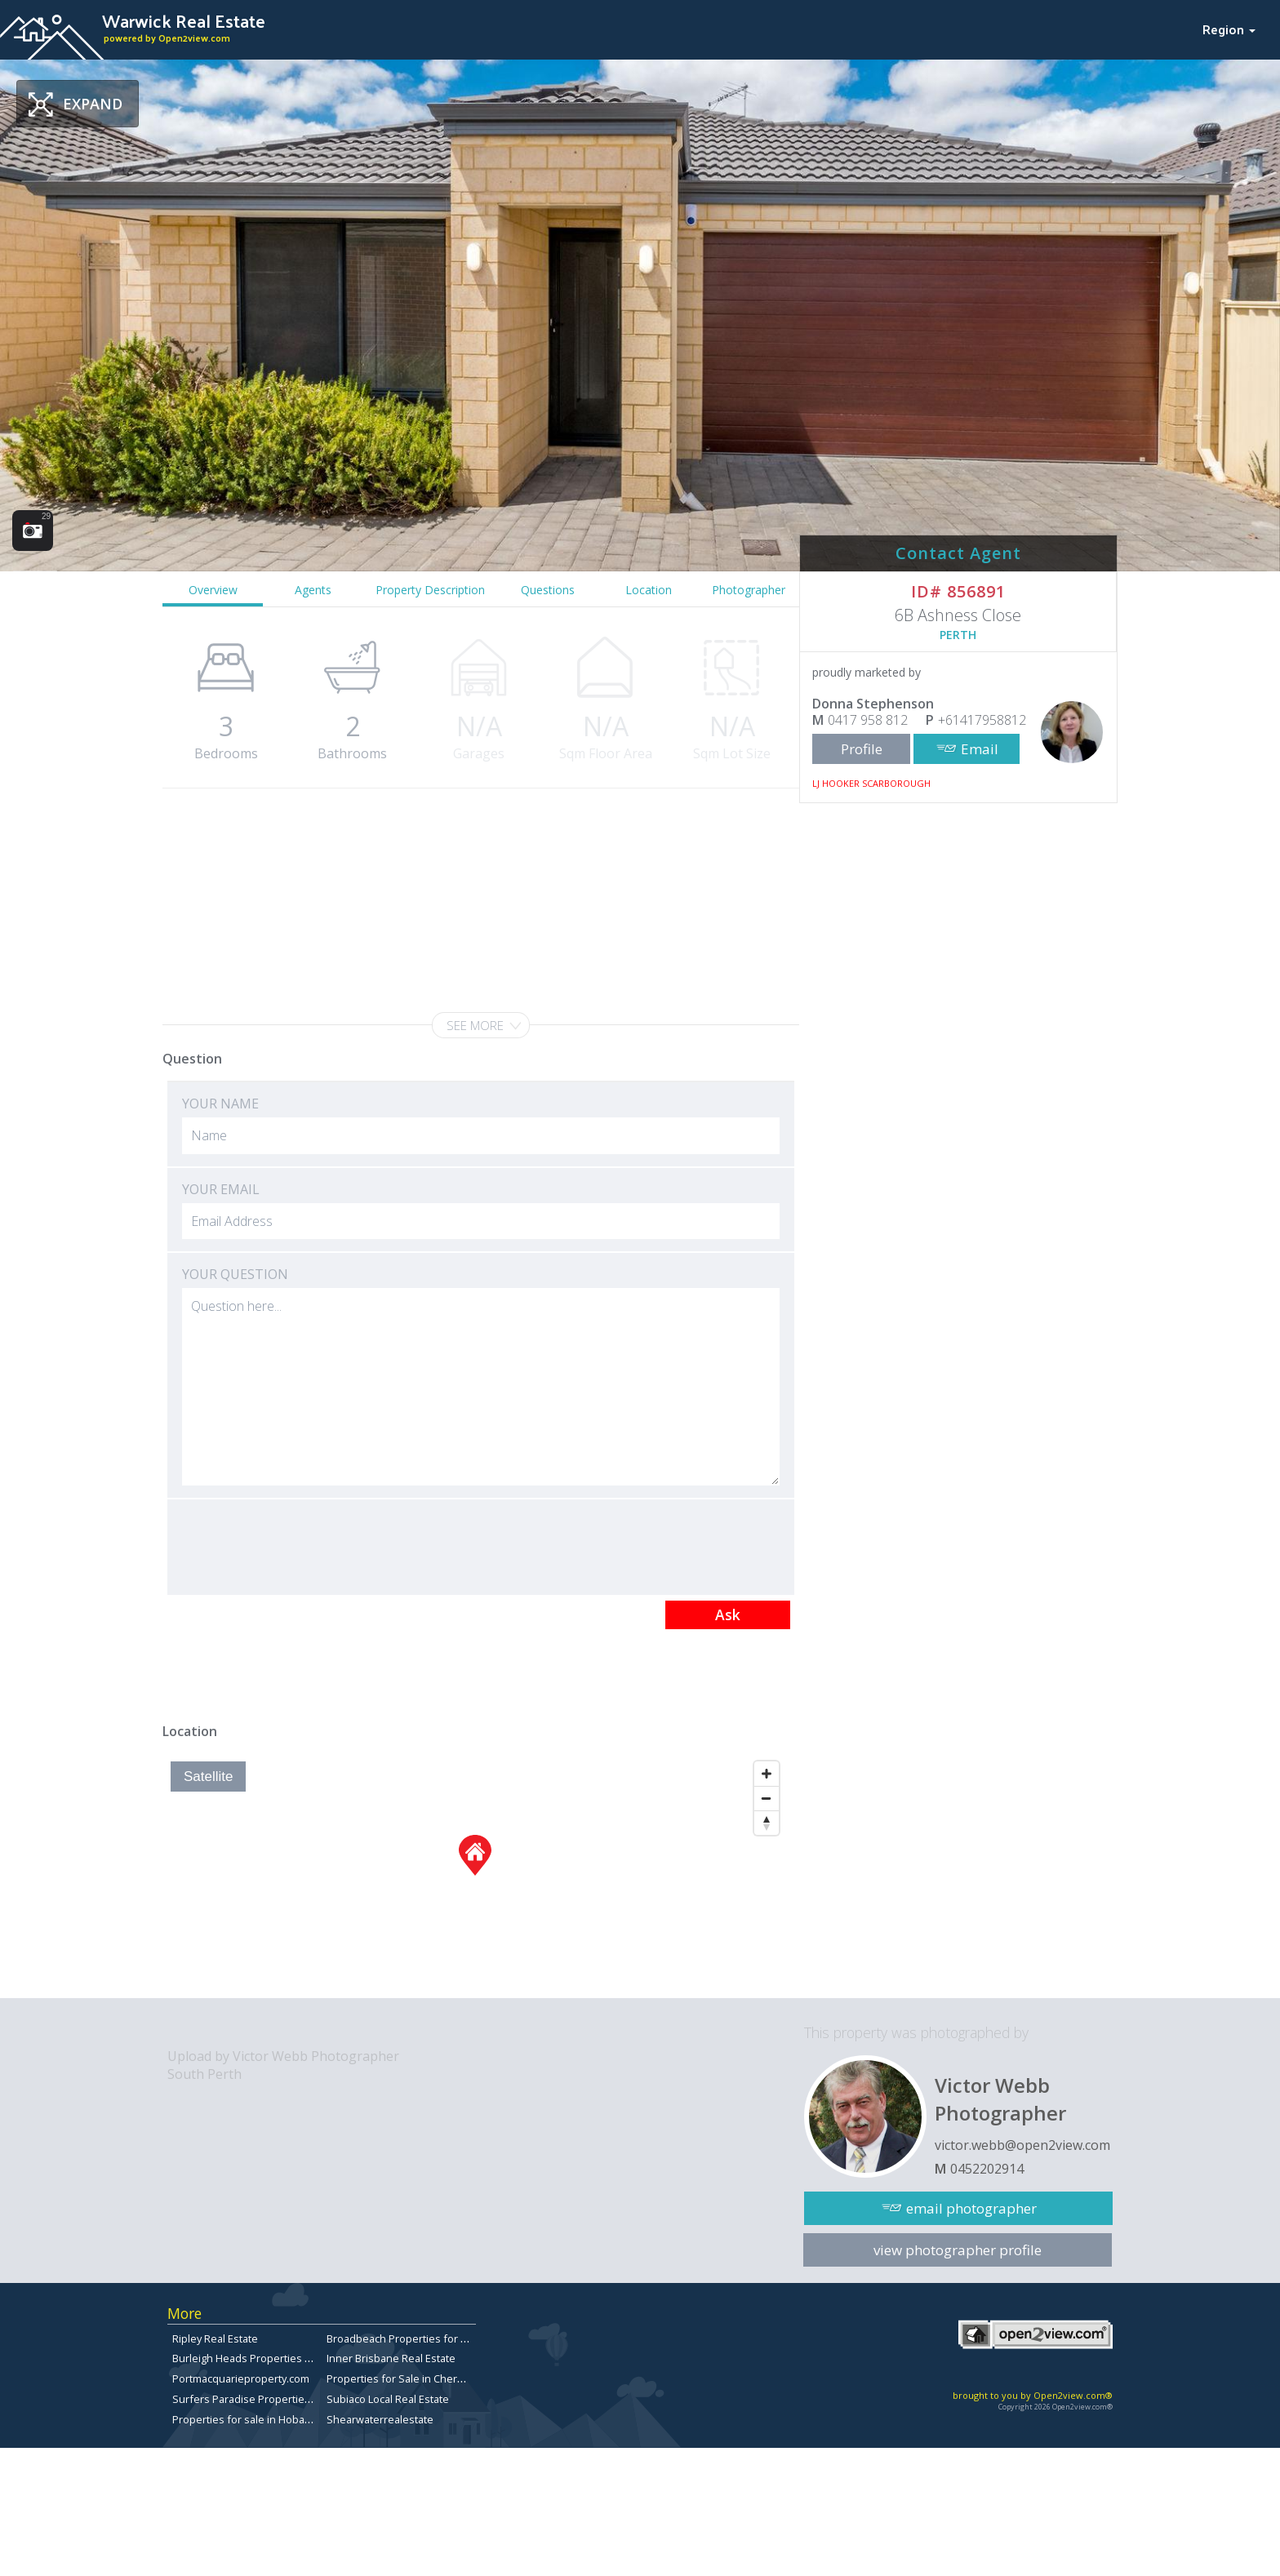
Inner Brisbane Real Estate (391, 2358)
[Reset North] (766, 1822)
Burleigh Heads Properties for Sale (257, 2358)
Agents (313, 589)
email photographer (971, 2208)
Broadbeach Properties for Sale (404, 2338)
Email (979, 748)
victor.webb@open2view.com (1022, 2145)
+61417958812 (982, 720)
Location (648, 589)
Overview (213, 589)
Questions (548, 589)
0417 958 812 (868, 720)
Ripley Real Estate (215, 2338)
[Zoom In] (766, 1773)
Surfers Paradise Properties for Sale (261, 2399)
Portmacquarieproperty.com (240, 2378)
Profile (861, 748)
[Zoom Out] (766, 1798)
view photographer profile (957, 2250)
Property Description (430, 589)
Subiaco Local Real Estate (388, 2399)
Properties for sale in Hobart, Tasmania (267, 2419)
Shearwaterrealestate (380, 2419)
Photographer (748, 589)
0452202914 (987, 2169)
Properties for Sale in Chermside (407, 2378)
